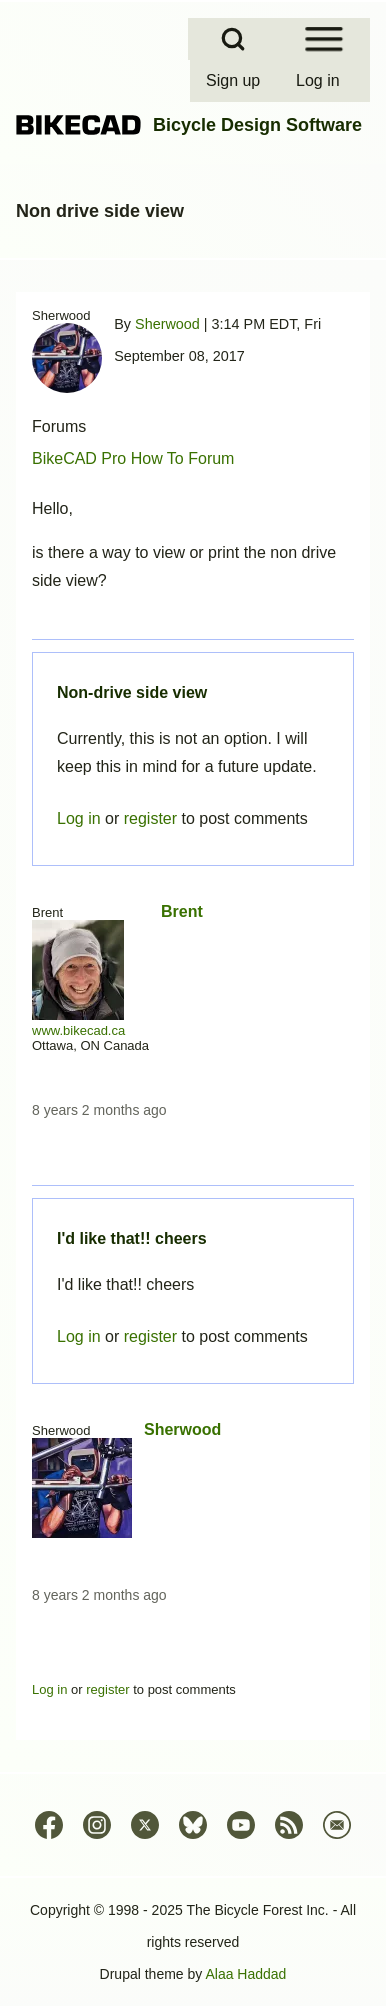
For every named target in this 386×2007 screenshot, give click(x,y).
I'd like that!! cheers (132, 1238)
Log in (79, 1336)
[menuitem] (235, 81)
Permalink (193, 1003)
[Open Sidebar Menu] (324, 39)
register (150, 1336)
